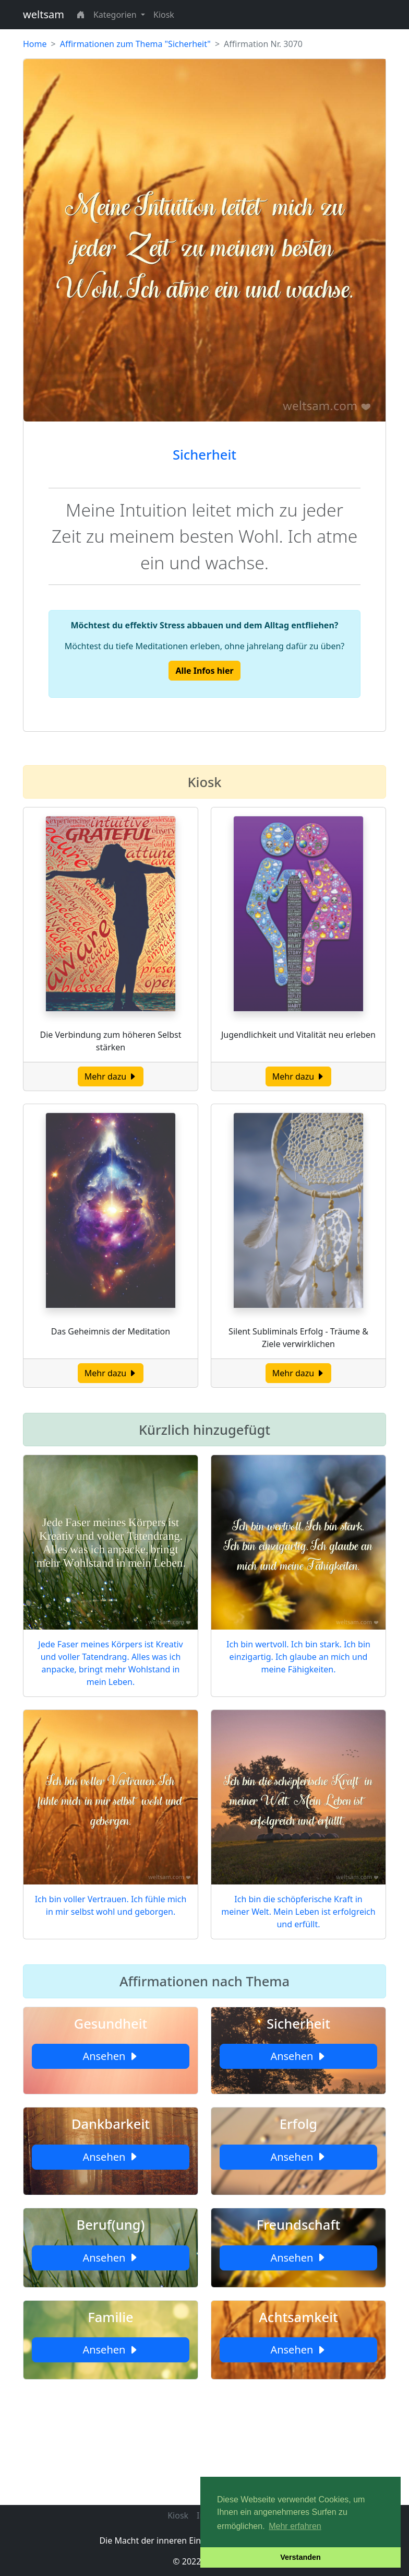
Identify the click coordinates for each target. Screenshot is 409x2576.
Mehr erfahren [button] (295, 2526)
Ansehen (110, 2056)
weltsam (43, 14)
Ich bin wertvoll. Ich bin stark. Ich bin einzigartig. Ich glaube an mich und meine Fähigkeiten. (298, 1656)
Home (35, 44)
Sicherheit (204, 454)
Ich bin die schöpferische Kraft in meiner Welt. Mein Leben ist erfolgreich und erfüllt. (298, 1911)
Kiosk (163, 14)
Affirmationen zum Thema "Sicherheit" (135, 44)
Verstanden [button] (300, 2557)
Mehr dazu (111, 1076)
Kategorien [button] (116, 14)
